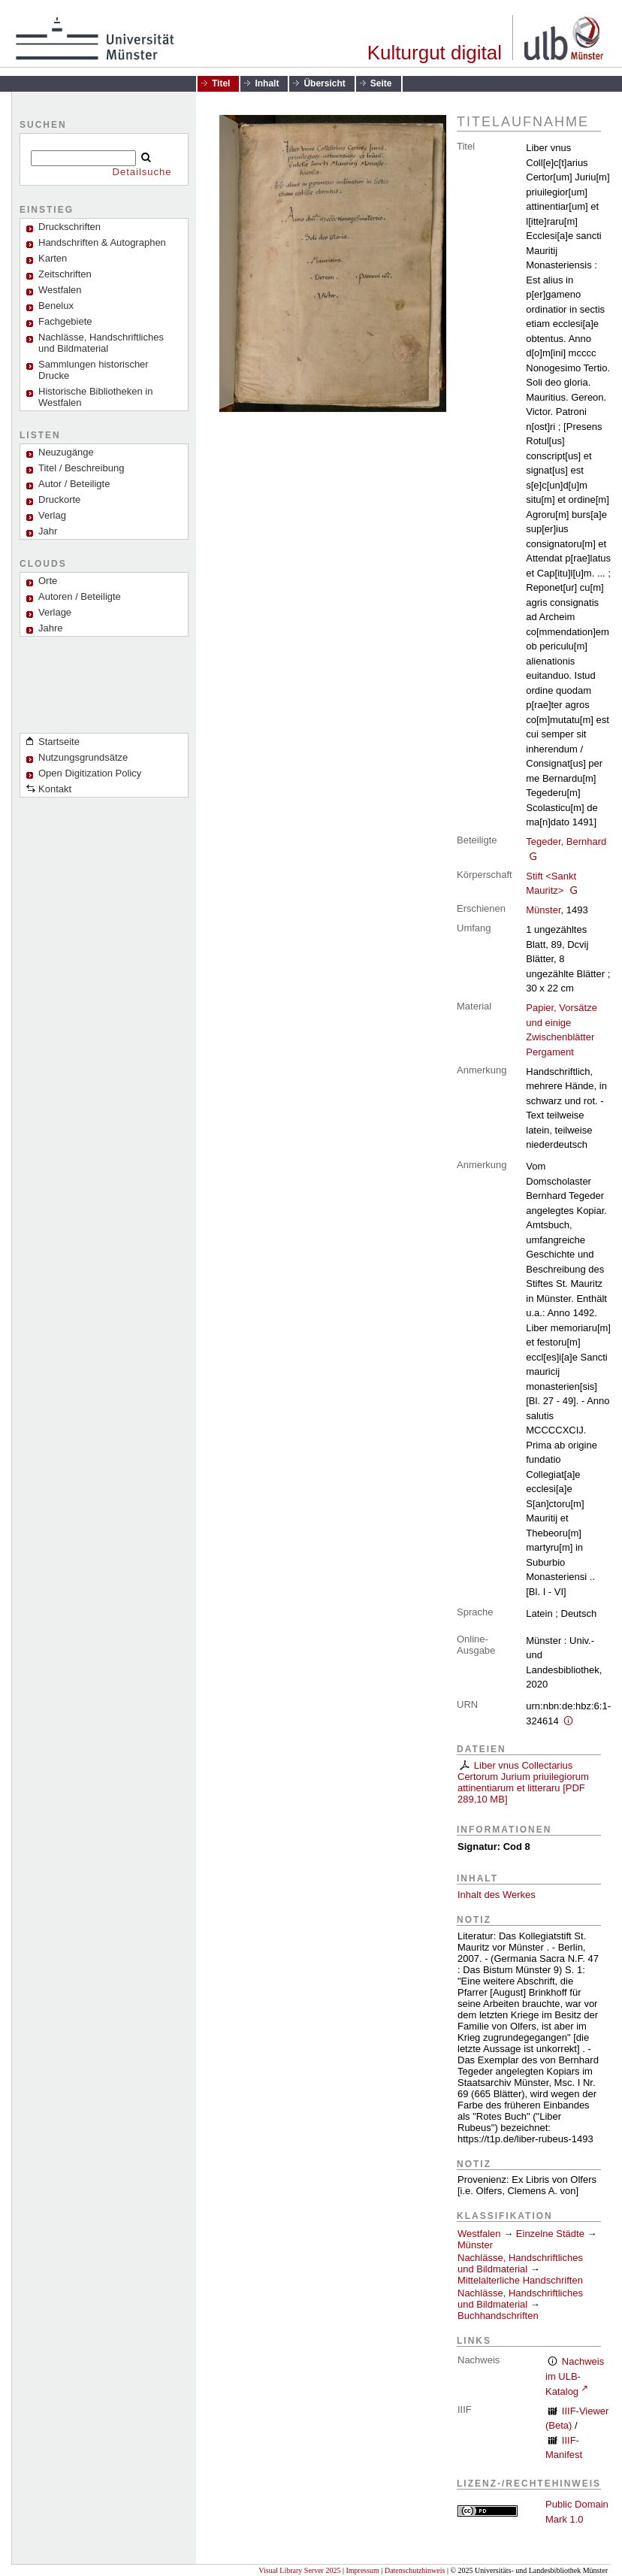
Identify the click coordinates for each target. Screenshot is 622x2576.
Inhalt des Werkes (496, 1894)
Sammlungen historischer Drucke (93, 370)
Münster (543, 910)
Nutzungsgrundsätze (83, 757)
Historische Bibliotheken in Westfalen (95, 397)
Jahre (50, 628)
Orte (47, 580)
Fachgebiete (65, 321)
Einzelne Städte (550, 2233)
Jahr (47, 531)
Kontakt (54, 789)
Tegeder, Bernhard (566, 841)
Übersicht (324, 83)
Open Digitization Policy (89, 773)
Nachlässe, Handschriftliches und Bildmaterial (101, 342)
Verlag (52, 515)
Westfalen (60, 289)
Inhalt (267, 83)
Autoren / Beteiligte (79, 596)
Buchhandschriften (498, 2315)
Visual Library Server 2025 (299, 2570)
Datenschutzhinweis (415, 2570)
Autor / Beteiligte (74, 483)
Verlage (54, 612)
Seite (381, 83)
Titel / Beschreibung (81, 468)
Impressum (362, 2570)
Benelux (56, 305)
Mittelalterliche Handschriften (520, 2280)
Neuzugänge (66, 452)
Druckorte (59, 499)
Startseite (59, 741)
